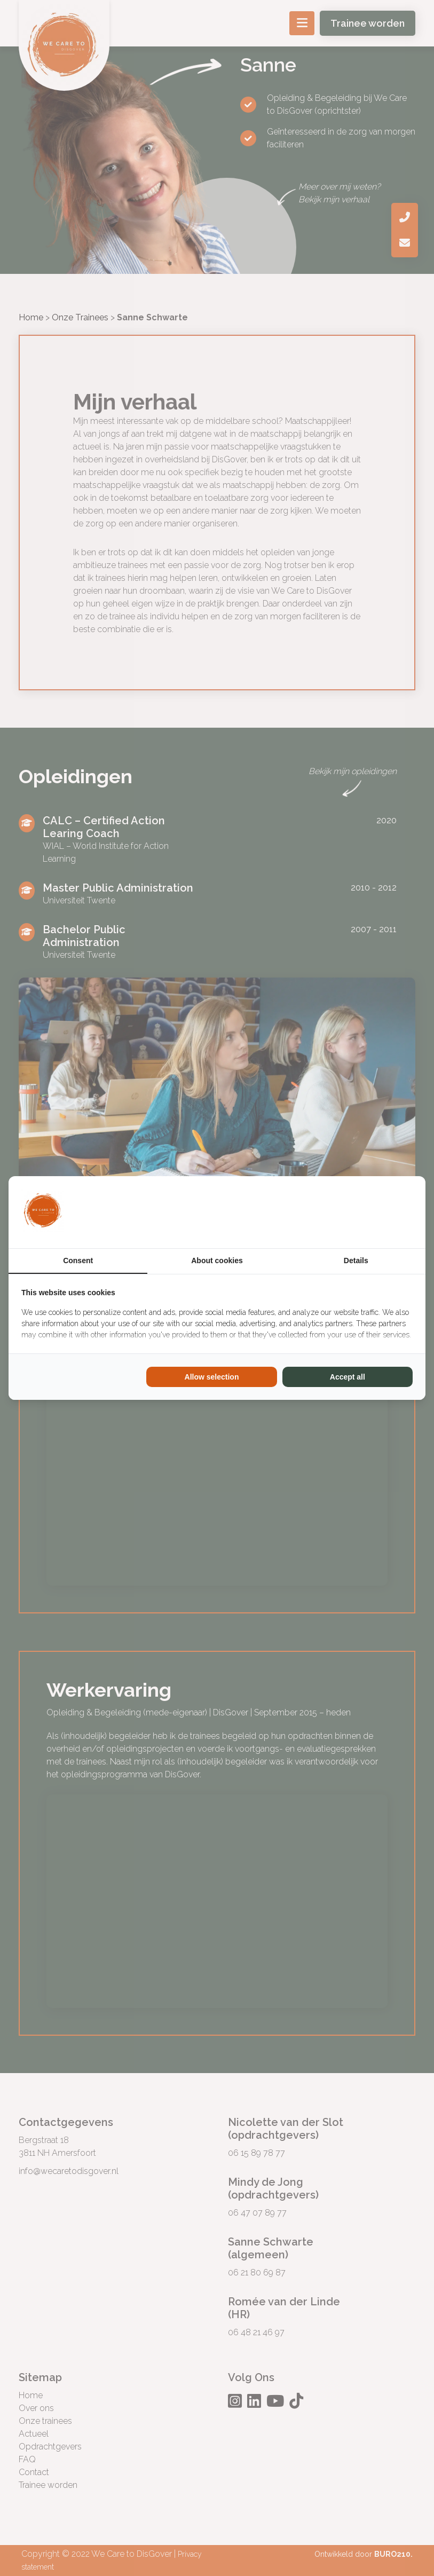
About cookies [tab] (216, 1260)
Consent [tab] (78, 1260)
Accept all (347, 1377)
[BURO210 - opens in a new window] (373, 1212)
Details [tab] (356, 1260)
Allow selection (212, 1377)
